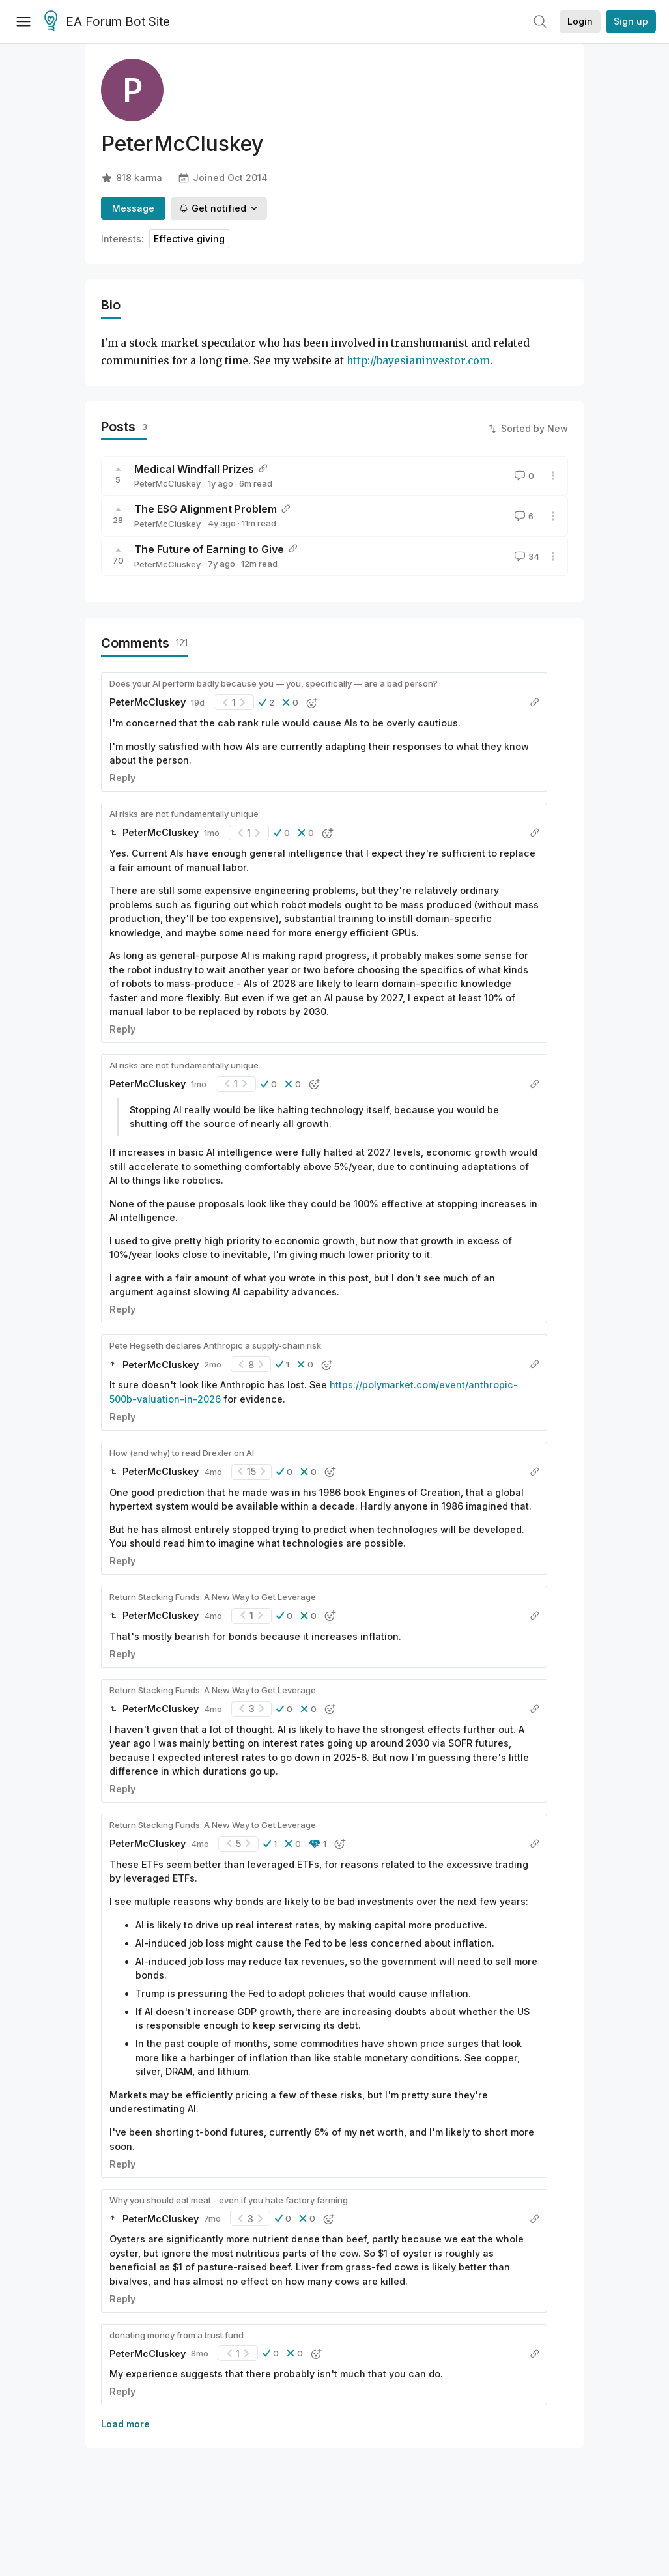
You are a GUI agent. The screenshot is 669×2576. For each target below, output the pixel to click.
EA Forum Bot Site (107, 22)
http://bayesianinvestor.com (418, 360)
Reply (122, 777)
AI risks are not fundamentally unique (184, 814)
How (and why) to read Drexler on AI (181, 1453)
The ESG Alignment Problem (205, 508)
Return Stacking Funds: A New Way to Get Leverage (212, 1597)
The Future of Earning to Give (209, 549)
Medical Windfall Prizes (194, 469)
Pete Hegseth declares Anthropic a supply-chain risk (215, 1345)
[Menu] (23, 21)
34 (525, 556)
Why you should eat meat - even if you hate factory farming (228, 2200)
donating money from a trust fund (176, 2335)
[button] (266, 702)
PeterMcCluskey (167, 483)
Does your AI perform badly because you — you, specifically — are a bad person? (273, 683)
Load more (125, 2423)
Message (133, 208)
